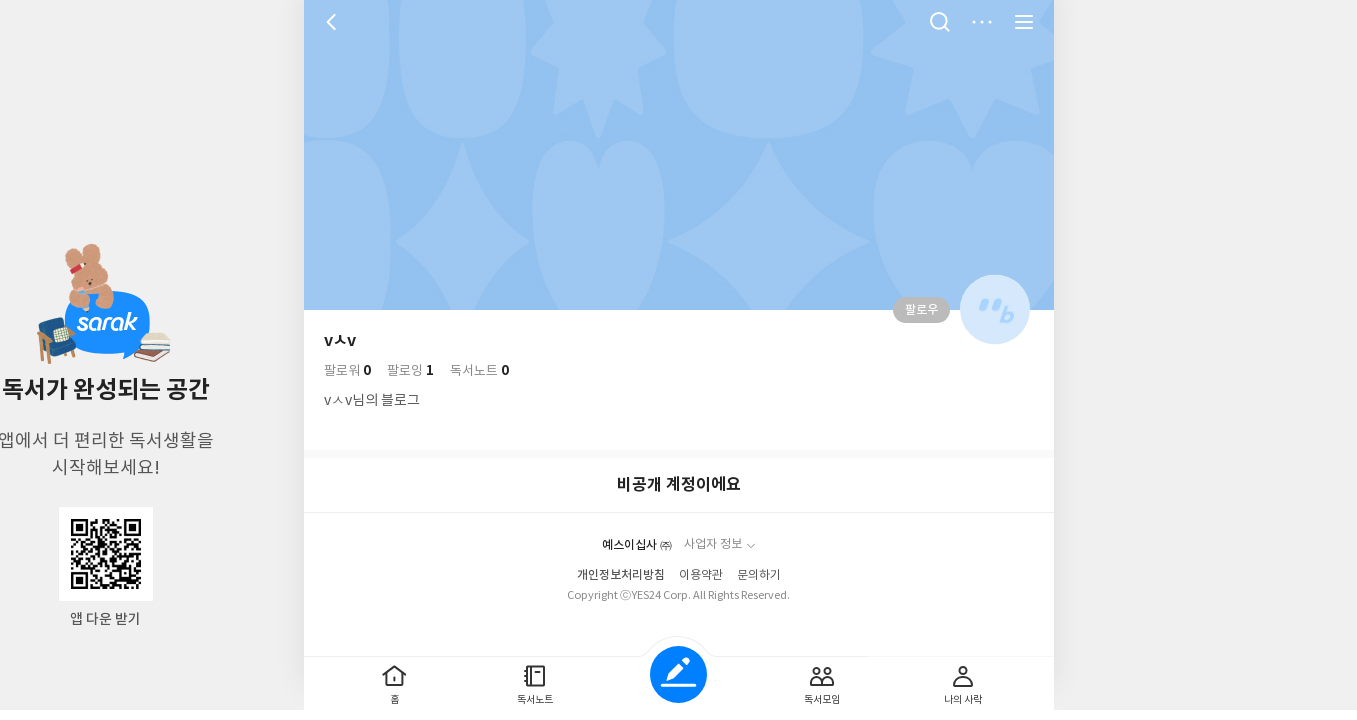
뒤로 (334, 22)
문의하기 (759, 575)
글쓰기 (678, 674)
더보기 (982, 22)
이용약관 (701, 575)
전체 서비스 (1024, 22)
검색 (940, 22)
